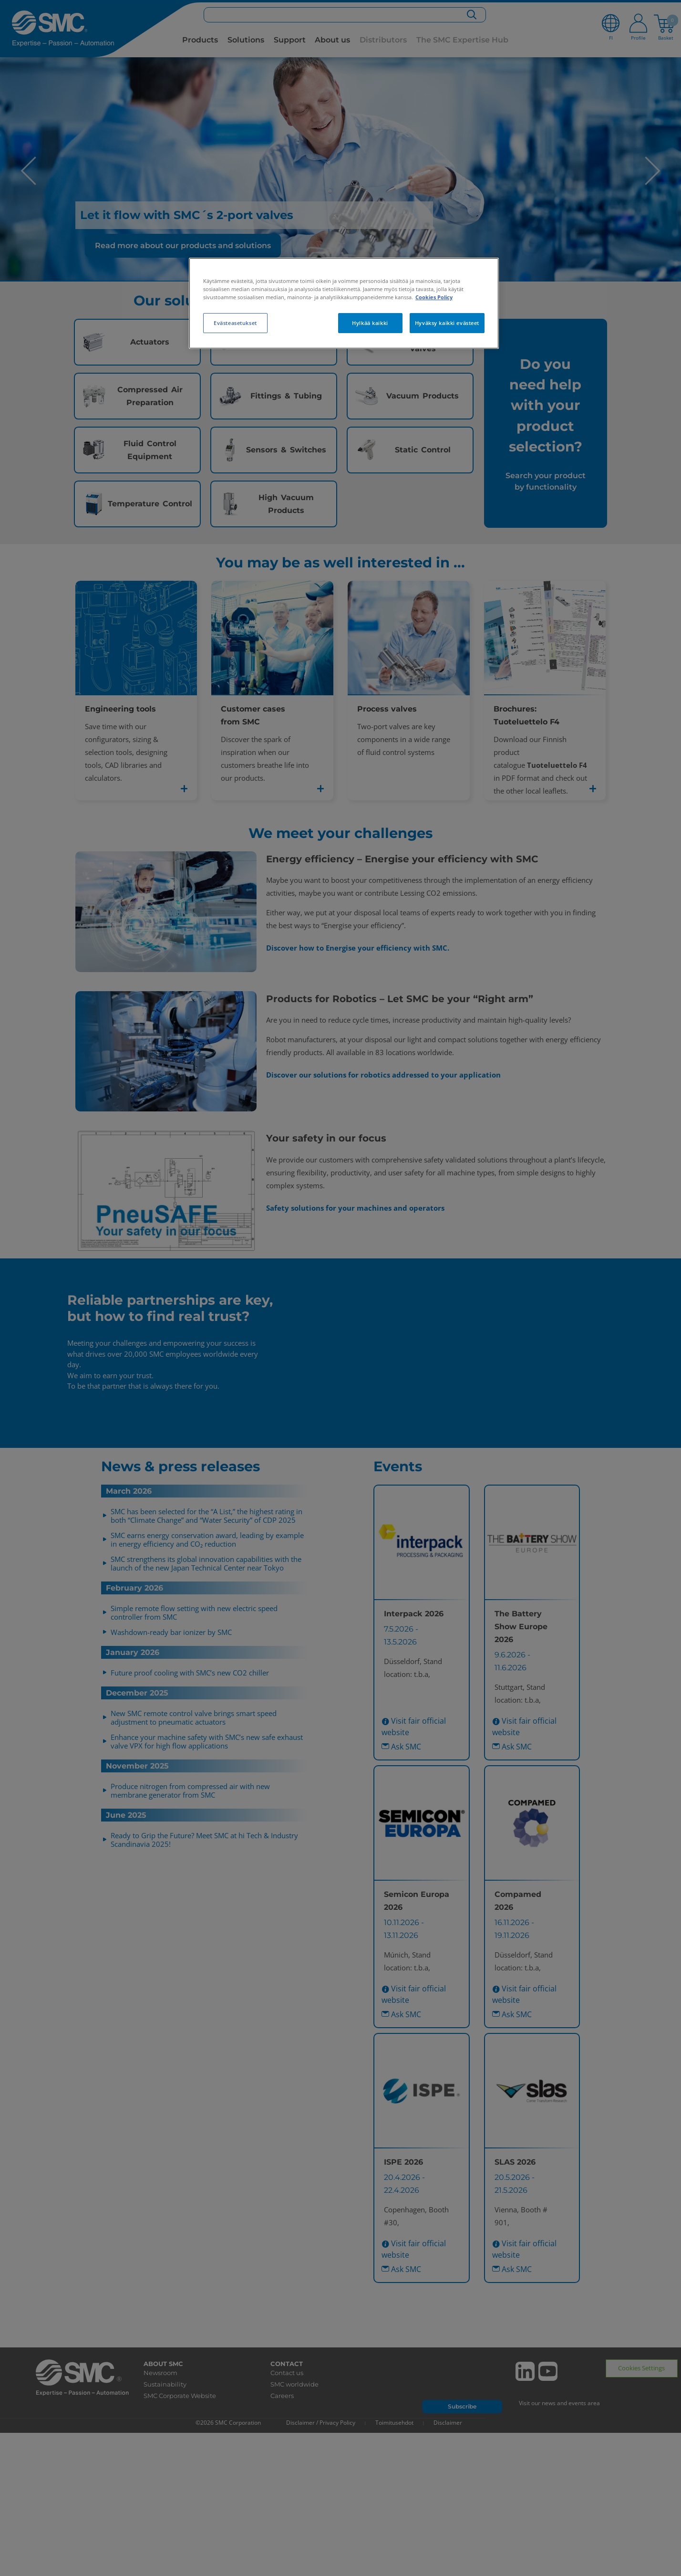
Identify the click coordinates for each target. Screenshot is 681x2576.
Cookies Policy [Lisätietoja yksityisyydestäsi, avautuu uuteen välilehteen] (434, 297)
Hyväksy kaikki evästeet (447, 322)
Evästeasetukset (235, 322)
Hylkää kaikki (370, 322)
